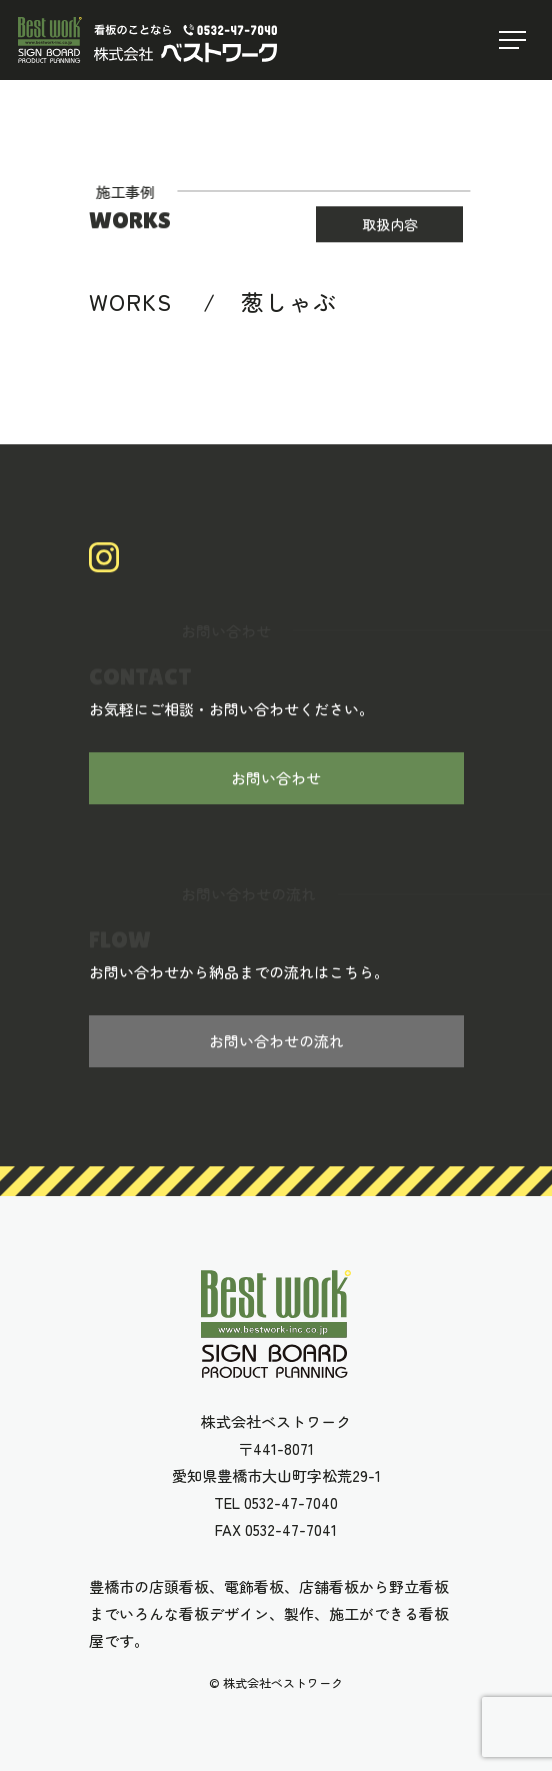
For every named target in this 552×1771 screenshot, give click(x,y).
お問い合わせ (276, 779)
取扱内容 (390, 225)
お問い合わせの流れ (276, 1042)
